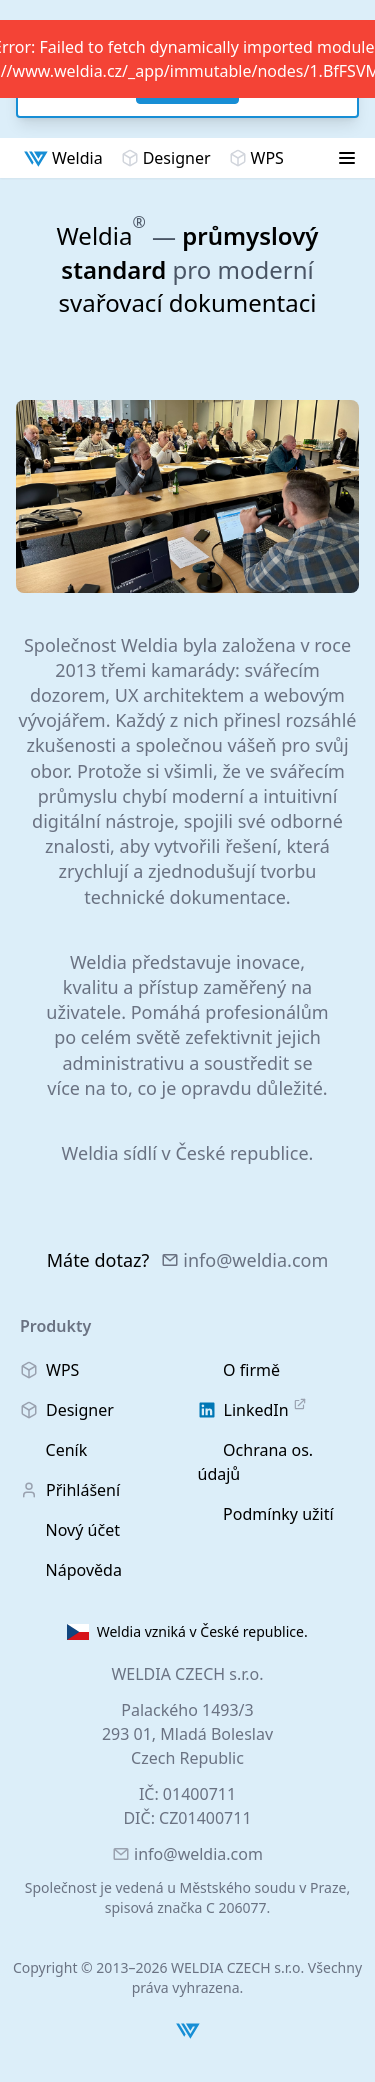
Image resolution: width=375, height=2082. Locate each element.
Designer (166, 158)
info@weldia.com (244, 1260)
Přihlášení (70, 1490)
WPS (256, 158)
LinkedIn (252, 1409)
